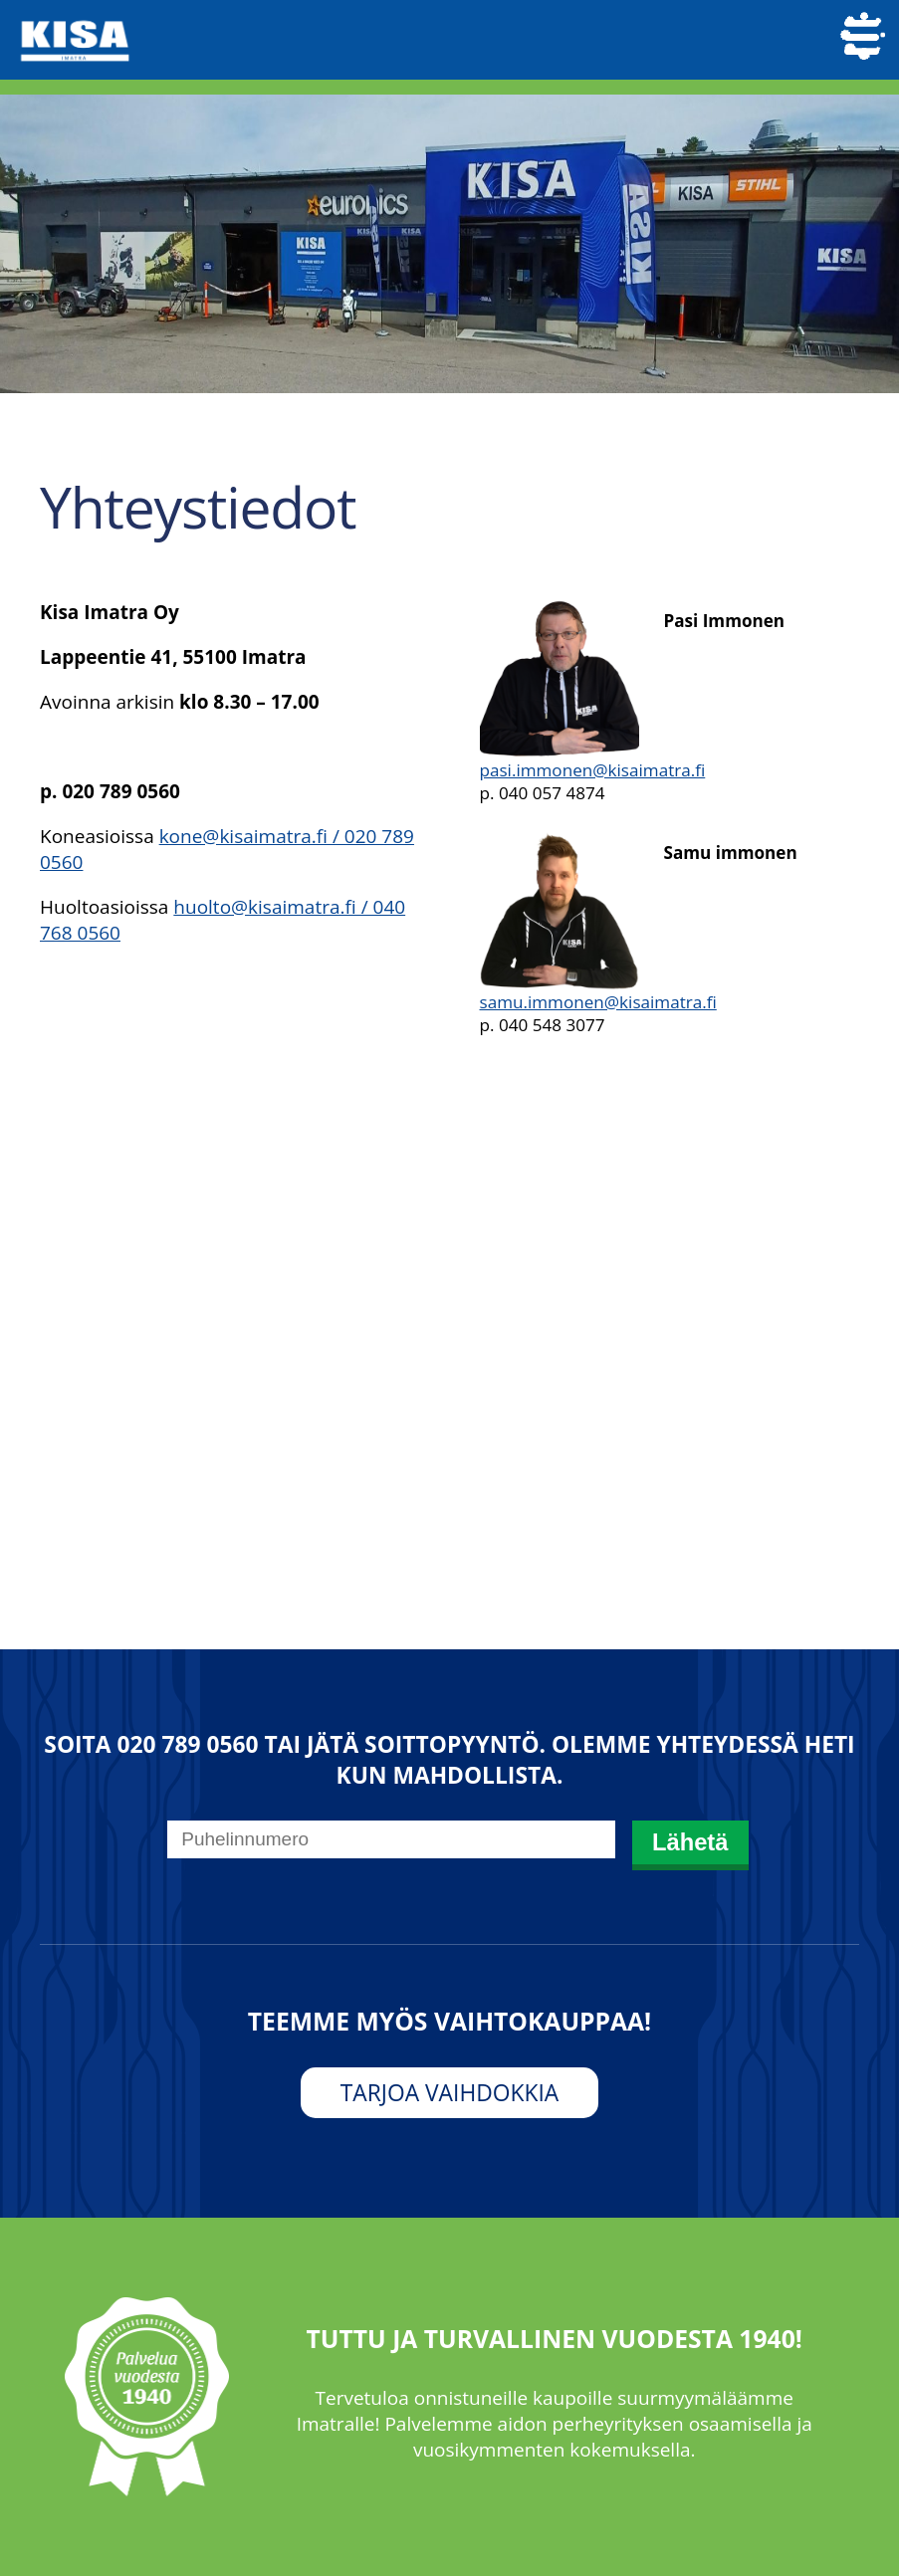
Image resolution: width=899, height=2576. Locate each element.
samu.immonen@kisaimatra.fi (598, 1001)
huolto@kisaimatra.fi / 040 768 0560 (222, 920)
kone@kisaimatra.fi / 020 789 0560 (227, 849)
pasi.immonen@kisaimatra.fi (593, 769)
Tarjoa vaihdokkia (449, 2092)
